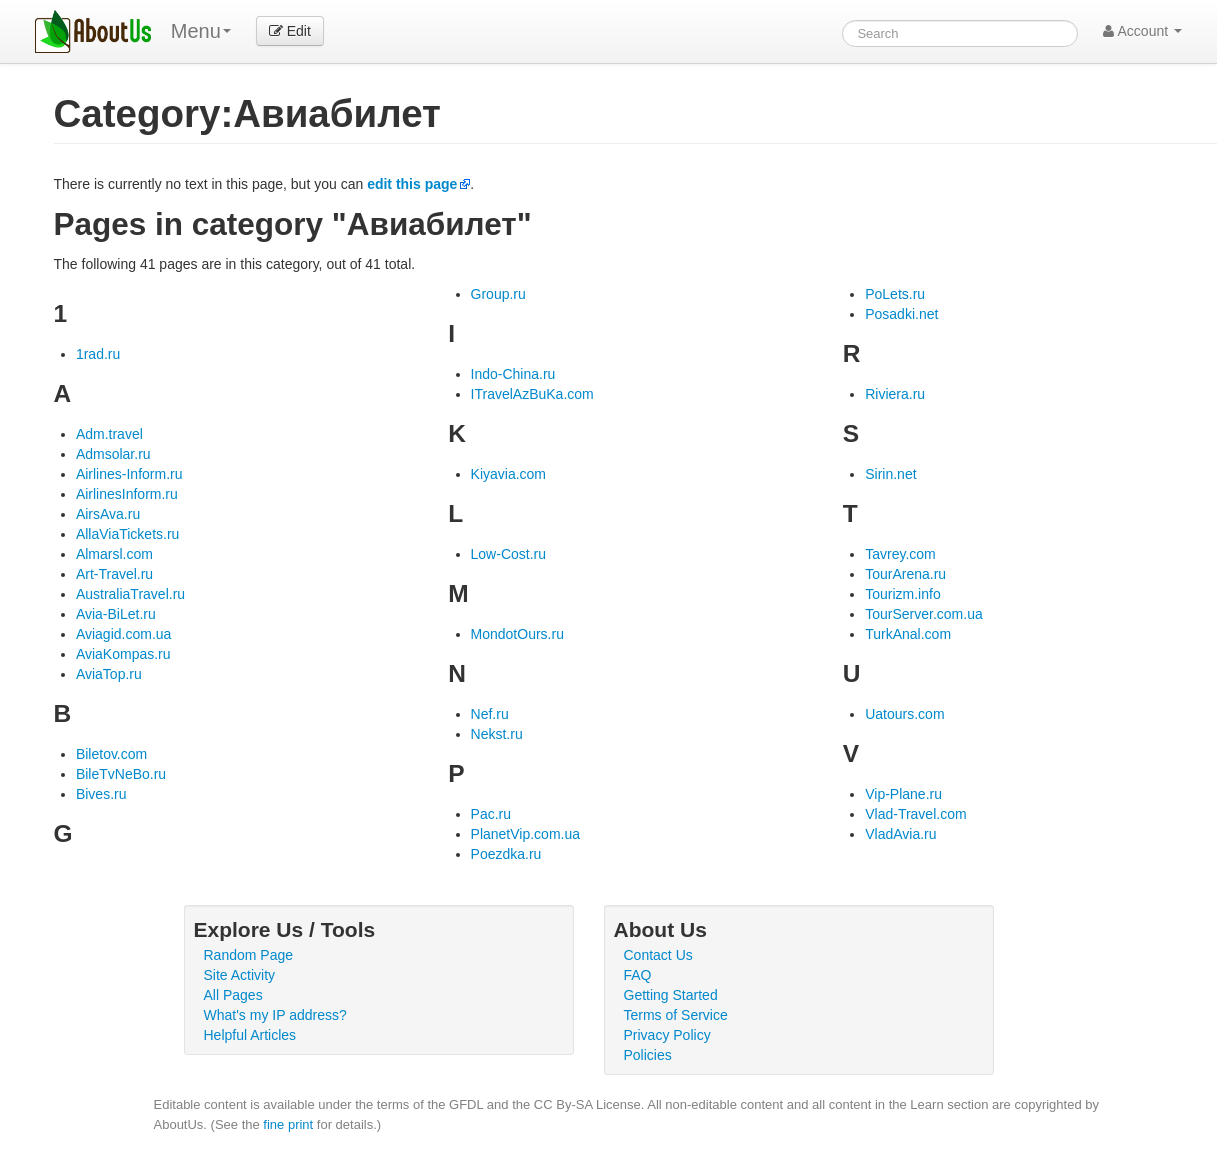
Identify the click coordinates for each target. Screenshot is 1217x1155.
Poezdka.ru (506, 854)
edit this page (412, 184)
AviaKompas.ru (123, 654)
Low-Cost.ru (508, 554)
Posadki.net (901, 314)
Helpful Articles (250, 1035)
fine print (288, 1124)
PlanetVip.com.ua (525, 834)
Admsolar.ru (113, 454)
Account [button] (1142, 31)
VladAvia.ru (900, 834)
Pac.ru (491, 814)
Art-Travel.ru (114, 574)
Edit (290, 31)
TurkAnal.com (908, 634)
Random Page (249, 955)
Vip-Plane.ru (903, 794)
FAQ (638, 975)
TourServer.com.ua (924, 614)
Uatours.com (904, 714)
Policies (648, 1055)
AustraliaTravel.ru (130, 594)
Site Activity (240, 975)
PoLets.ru (895, 294)
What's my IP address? (275, 1015)
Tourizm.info (902, 594)
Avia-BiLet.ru (116, 614)
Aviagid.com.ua (123, 634)
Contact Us (658, 955)
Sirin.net (890, 474)
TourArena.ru (905, 574)
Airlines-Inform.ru (129, 474)
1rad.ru (98, 354)
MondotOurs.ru (517, 634)
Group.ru (498, 294)
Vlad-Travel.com (915, 814)
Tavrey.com (900, 554)
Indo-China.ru (513, 374)
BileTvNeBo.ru (121, 774)
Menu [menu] (201, 31)
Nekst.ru (497, 734)
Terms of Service (676, 1015)
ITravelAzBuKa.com (532, 394)
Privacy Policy (667, 1035)
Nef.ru (490, 714)
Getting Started (671, 995)
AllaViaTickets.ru (127, 534)
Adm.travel (109, 434)
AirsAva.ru (108, 514)
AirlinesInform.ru (127, 494)
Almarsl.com (114, 554)
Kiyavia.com (508, 474)
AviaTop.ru (109, 674)
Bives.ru (101, 794)
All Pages (233, 995)
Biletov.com (111, 754)
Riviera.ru (895, 394)
